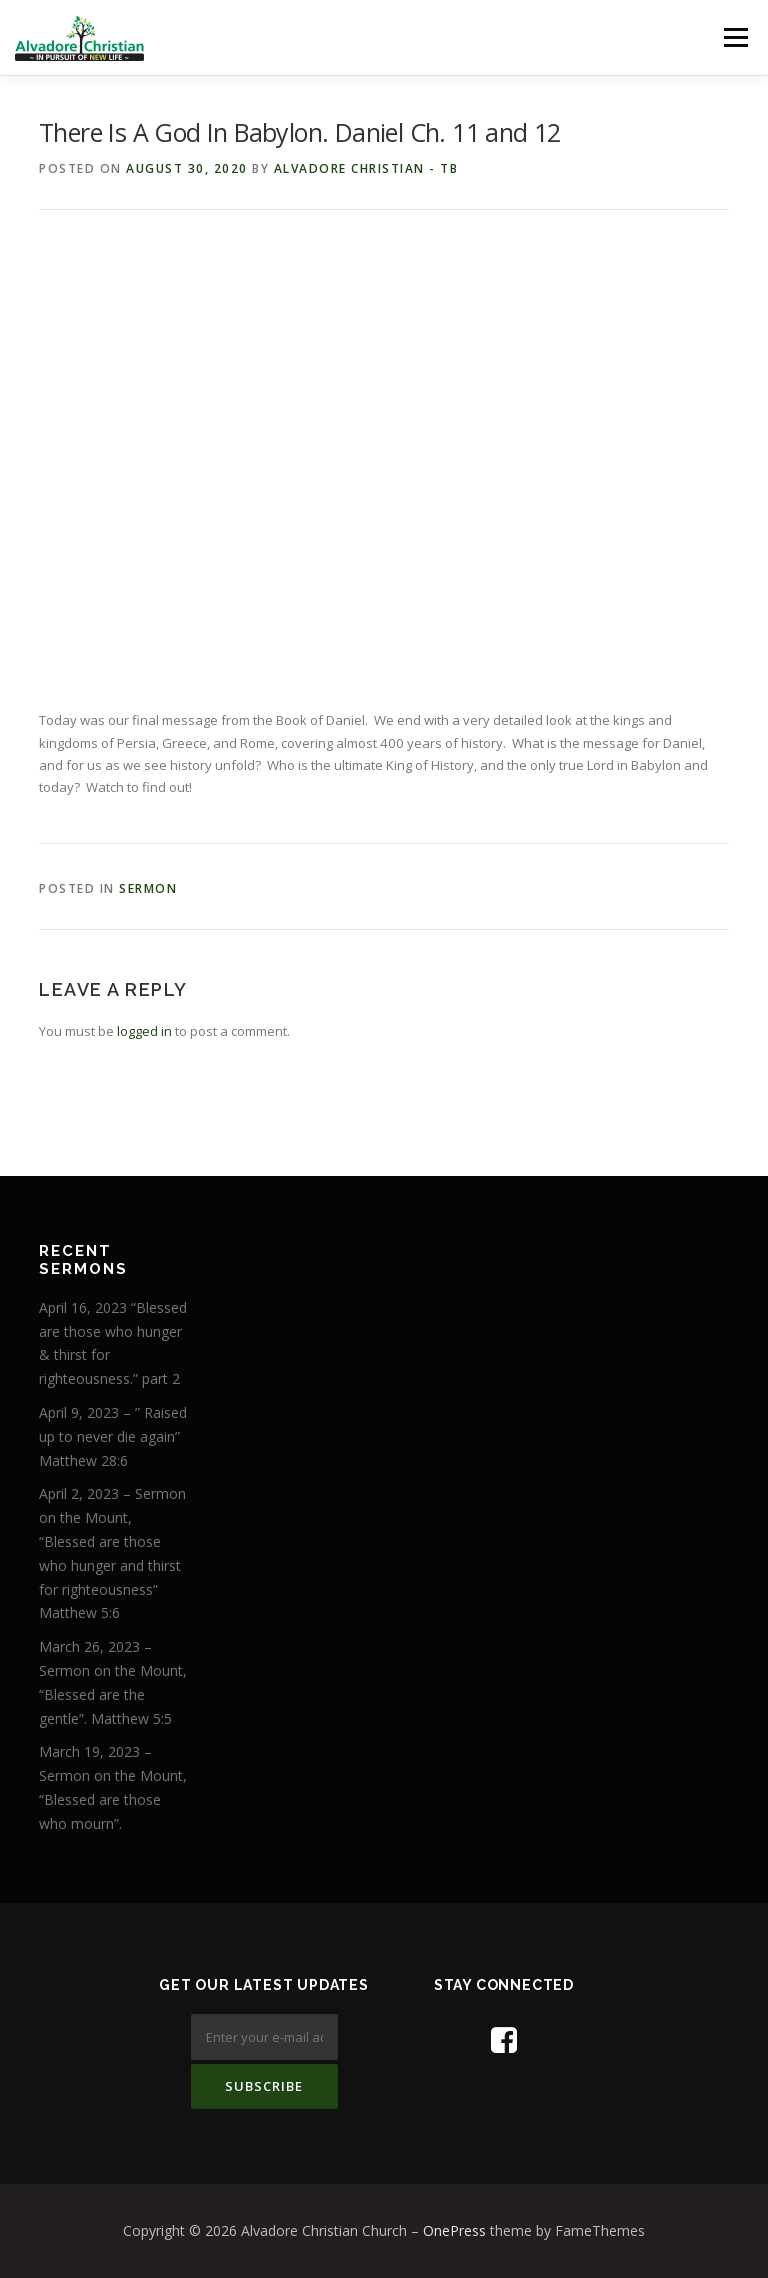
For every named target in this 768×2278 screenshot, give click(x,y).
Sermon (148, 888)
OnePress (454, 2230)
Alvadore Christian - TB (366, 168)
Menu (735, 37)
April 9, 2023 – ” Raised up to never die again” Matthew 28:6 (113, 1436)
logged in (144, 1031)
